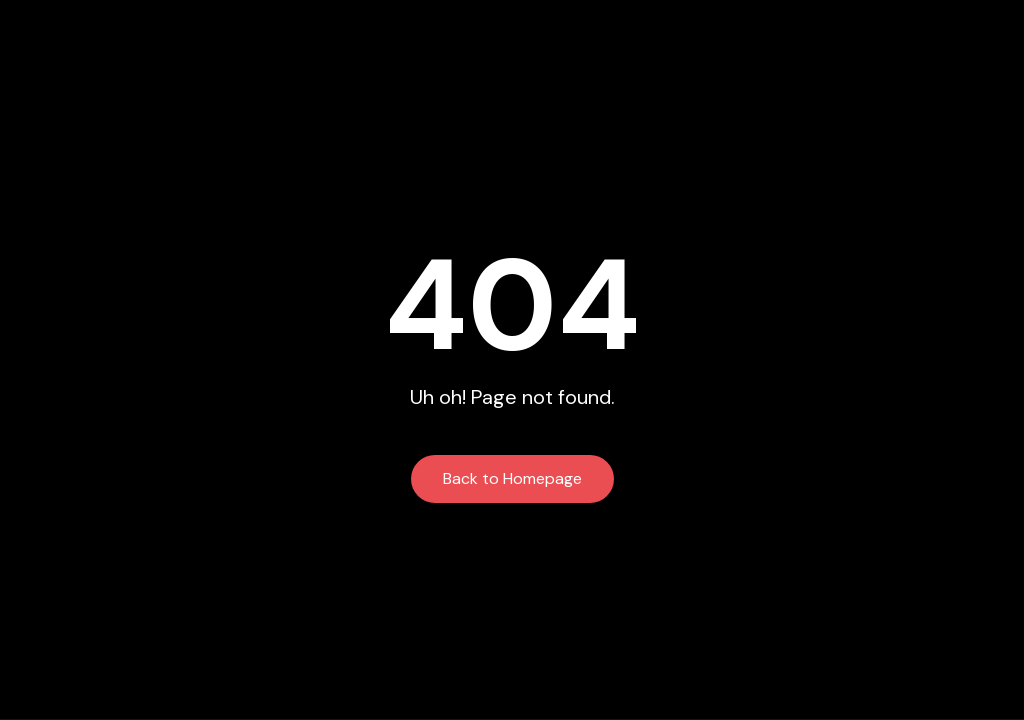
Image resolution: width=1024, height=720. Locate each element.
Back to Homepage (512, 478)
